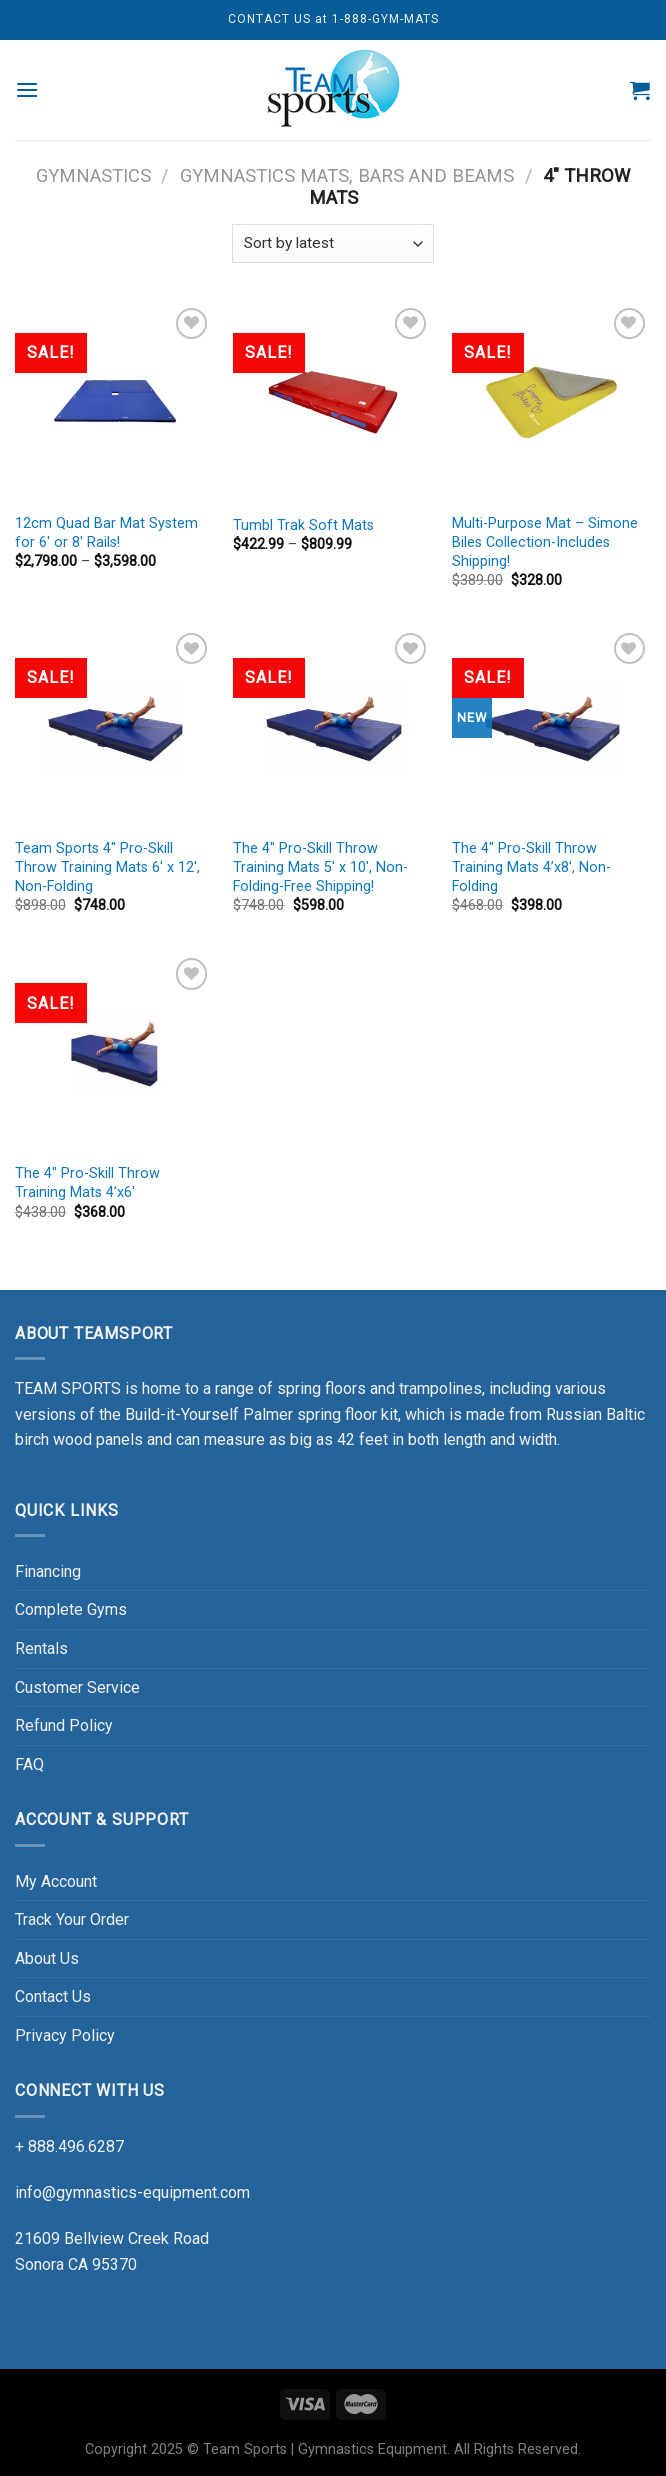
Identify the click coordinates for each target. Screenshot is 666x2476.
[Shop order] (333, 243)
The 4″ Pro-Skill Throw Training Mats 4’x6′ (87, 1183)
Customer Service (77, 1687)
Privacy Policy (65, 2035)
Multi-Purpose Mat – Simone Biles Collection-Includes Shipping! (545, 542)
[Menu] (27, 89)
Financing (48, 1571)
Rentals (41, 1648)
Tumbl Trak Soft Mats (303, 525)
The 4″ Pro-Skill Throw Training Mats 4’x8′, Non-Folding (531, 867)
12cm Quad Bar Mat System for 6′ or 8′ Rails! (106, 533)
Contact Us (53, 1996)
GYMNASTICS (93, 175)
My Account (56, 1881)
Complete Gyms (71, 1609)
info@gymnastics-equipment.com (132, 2192)
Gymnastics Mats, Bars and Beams (347, 175)
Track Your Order (72, 1919)
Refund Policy (64, 1725)
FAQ (29, 1764)
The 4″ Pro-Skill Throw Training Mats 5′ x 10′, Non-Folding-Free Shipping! (320, 867)
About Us (47, 1958)
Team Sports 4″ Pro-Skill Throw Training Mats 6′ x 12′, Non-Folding (107, 867)
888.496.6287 (76, 2146)
